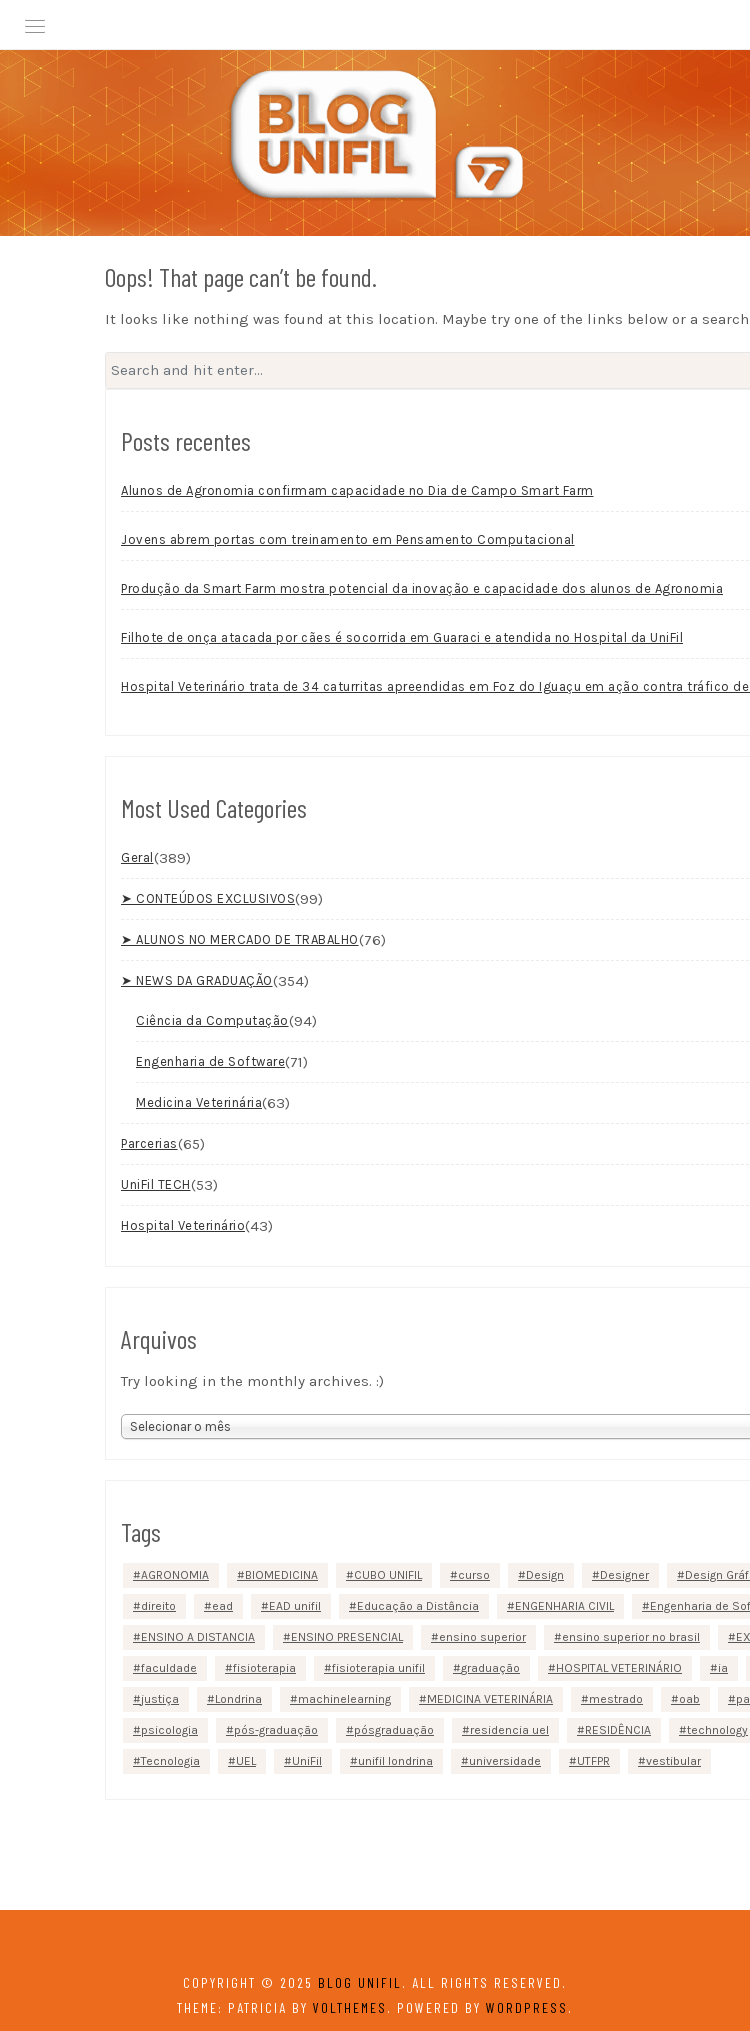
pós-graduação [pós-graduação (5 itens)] (276, 1730)
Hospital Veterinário (183, 1224)
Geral (137, 856)
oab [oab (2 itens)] (689, 1699)
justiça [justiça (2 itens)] (160, 1699)
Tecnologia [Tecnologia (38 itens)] (170, 1761)
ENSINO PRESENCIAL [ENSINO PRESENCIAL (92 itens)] (347, 1637)
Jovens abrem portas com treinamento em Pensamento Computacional (348, 538)
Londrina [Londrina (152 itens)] (238, 1699)
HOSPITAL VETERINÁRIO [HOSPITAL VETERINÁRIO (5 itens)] (619, 1668)
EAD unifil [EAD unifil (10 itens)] (295, 1606)
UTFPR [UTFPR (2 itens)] (593, 1761)
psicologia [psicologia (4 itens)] (169, 1730)
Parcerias (149, 1142)
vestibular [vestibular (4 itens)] (673, 1761)
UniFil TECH (156, 1183)
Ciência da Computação (212, 1019)
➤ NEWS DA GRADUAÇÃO (197, 979)
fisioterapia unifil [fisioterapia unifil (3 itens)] (378, 1668)
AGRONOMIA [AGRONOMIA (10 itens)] (175, 1575)
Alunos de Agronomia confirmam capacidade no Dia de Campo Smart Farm (357, 489)
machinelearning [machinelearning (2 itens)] (344, 1699)
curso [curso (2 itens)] (474, 1575)
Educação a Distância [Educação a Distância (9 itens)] (418, 1606)
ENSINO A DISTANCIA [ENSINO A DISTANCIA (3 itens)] (198, 1637)
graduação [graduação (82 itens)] (490, 1668)
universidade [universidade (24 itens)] (505, 1761)
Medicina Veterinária (199, 1101)
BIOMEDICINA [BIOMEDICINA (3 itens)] (281, 1575)
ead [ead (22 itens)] (222, 1606)
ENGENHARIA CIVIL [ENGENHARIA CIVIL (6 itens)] (564, 1606)
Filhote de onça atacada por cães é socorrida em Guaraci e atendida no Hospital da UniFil (402, 636)
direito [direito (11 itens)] (158, 1606)
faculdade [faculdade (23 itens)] (169, 1668)
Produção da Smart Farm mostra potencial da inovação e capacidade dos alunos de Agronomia (422, 587)
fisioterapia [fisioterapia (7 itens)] (264, 1668)
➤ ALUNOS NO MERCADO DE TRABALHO (240, 938)
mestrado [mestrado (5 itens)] (616, 1699)
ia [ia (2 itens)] (723, 1668)
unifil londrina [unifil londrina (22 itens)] (395, 1761)
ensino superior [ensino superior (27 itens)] (482, 1637)
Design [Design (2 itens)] (545, 1575)
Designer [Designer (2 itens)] (624, 1575)
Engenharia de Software (210, 1060)
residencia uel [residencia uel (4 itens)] (509, 1730)
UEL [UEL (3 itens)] (246, 1761)
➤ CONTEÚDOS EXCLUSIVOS (208, 897)
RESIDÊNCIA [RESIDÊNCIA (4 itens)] (618, 1730)
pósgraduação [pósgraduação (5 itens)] (394, 1730)
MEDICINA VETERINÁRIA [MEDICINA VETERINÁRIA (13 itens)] (490, 1699)
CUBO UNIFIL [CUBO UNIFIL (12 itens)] (388, 1575)
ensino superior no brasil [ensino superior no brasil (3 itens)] (631, 1637)
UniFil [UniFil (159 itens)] (307, 1761)
